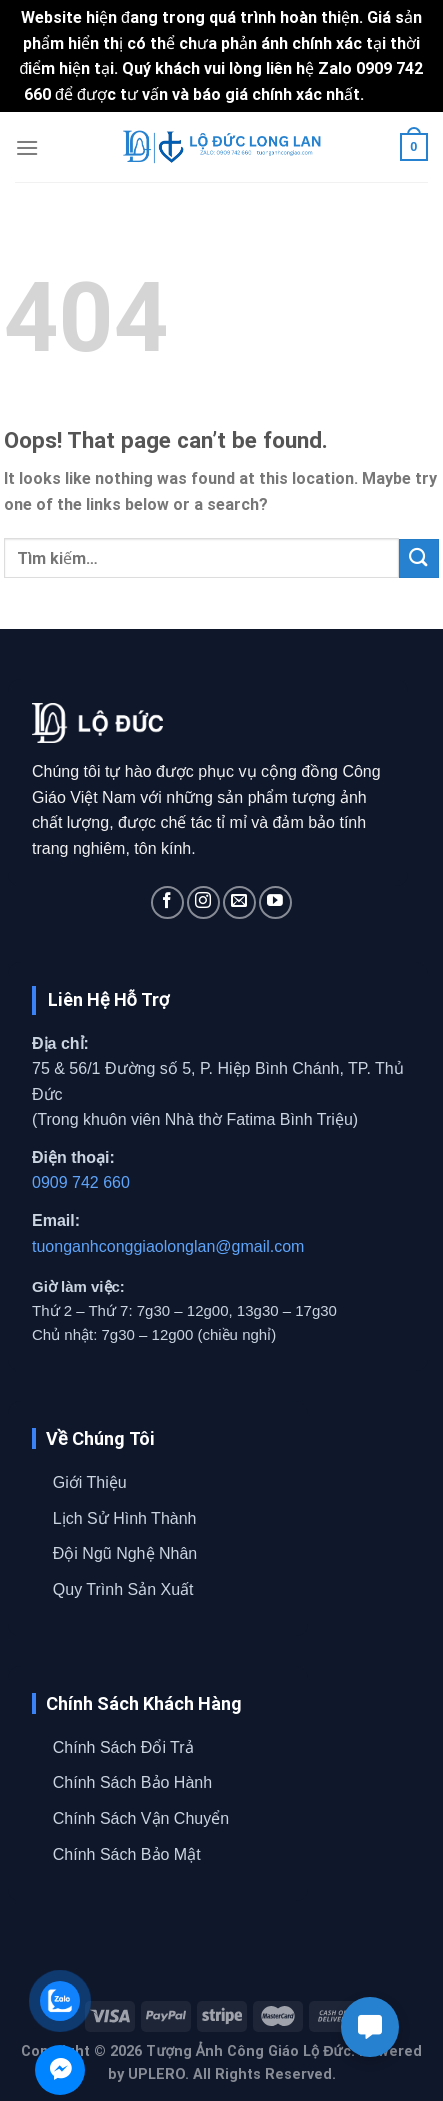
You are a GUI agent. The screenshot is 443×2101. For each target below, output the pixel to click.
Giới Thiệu (90, 1482)
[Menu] (27, 147)
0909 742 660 (81, 1182)
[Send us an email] (239, 902)
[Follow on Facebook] (167, 902)
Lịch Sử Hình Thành (125, 1518)
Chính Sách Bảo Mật (127, 1854)
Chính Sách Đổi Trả (123, 1747)
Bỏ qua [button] (393, 94)
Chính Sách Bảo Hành (132, 1782)
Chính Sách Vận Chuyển (141, 1818)
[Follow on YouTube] (275, 902)
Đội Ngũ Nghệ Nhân (125, 1553)
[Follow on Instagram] (203, 902)
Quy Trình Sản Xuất (123, 1589)
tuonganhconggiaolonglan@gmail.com (168, 1246)
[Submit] (419, 558)
